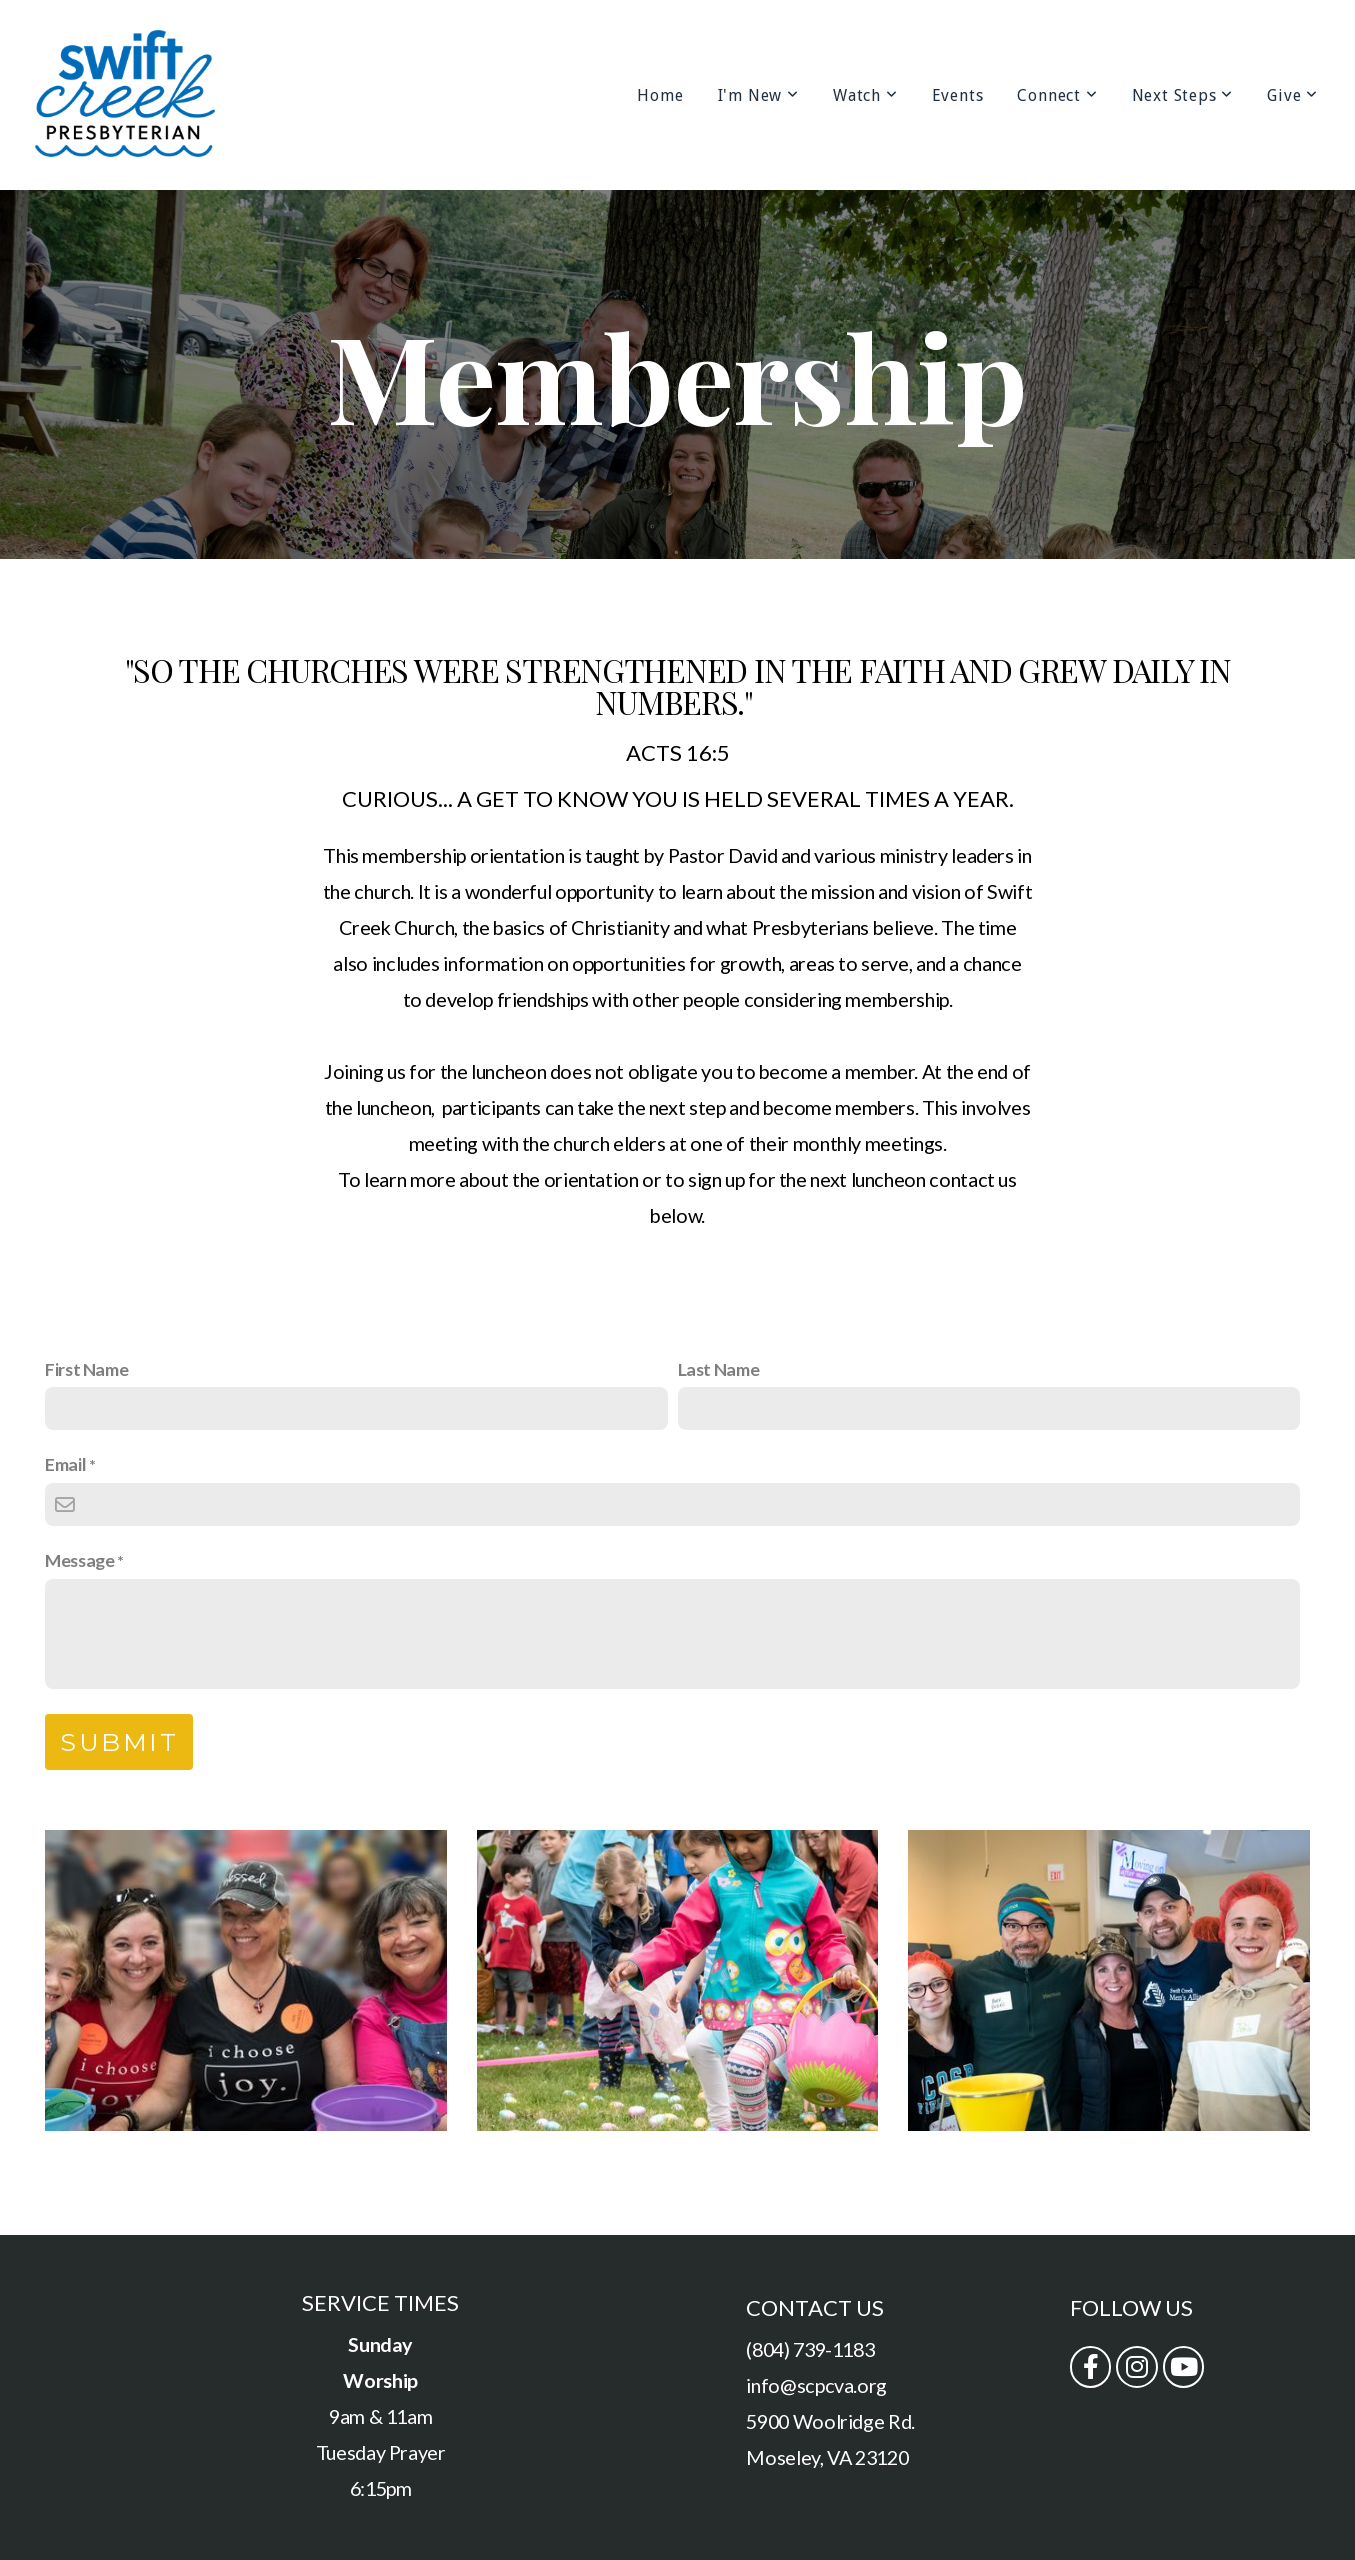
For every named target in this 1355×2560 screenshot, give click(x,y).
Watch (865, 95)
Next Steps (1183, 95)
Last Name (719, 1369)
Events (958, 95)
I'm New (758, 95)
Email (65, 1464)
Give (1292, 95)
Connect (1057, 95)
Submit (119, 1742)
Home (660, 95)
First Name (86, 1369)
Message (79, 1560)
